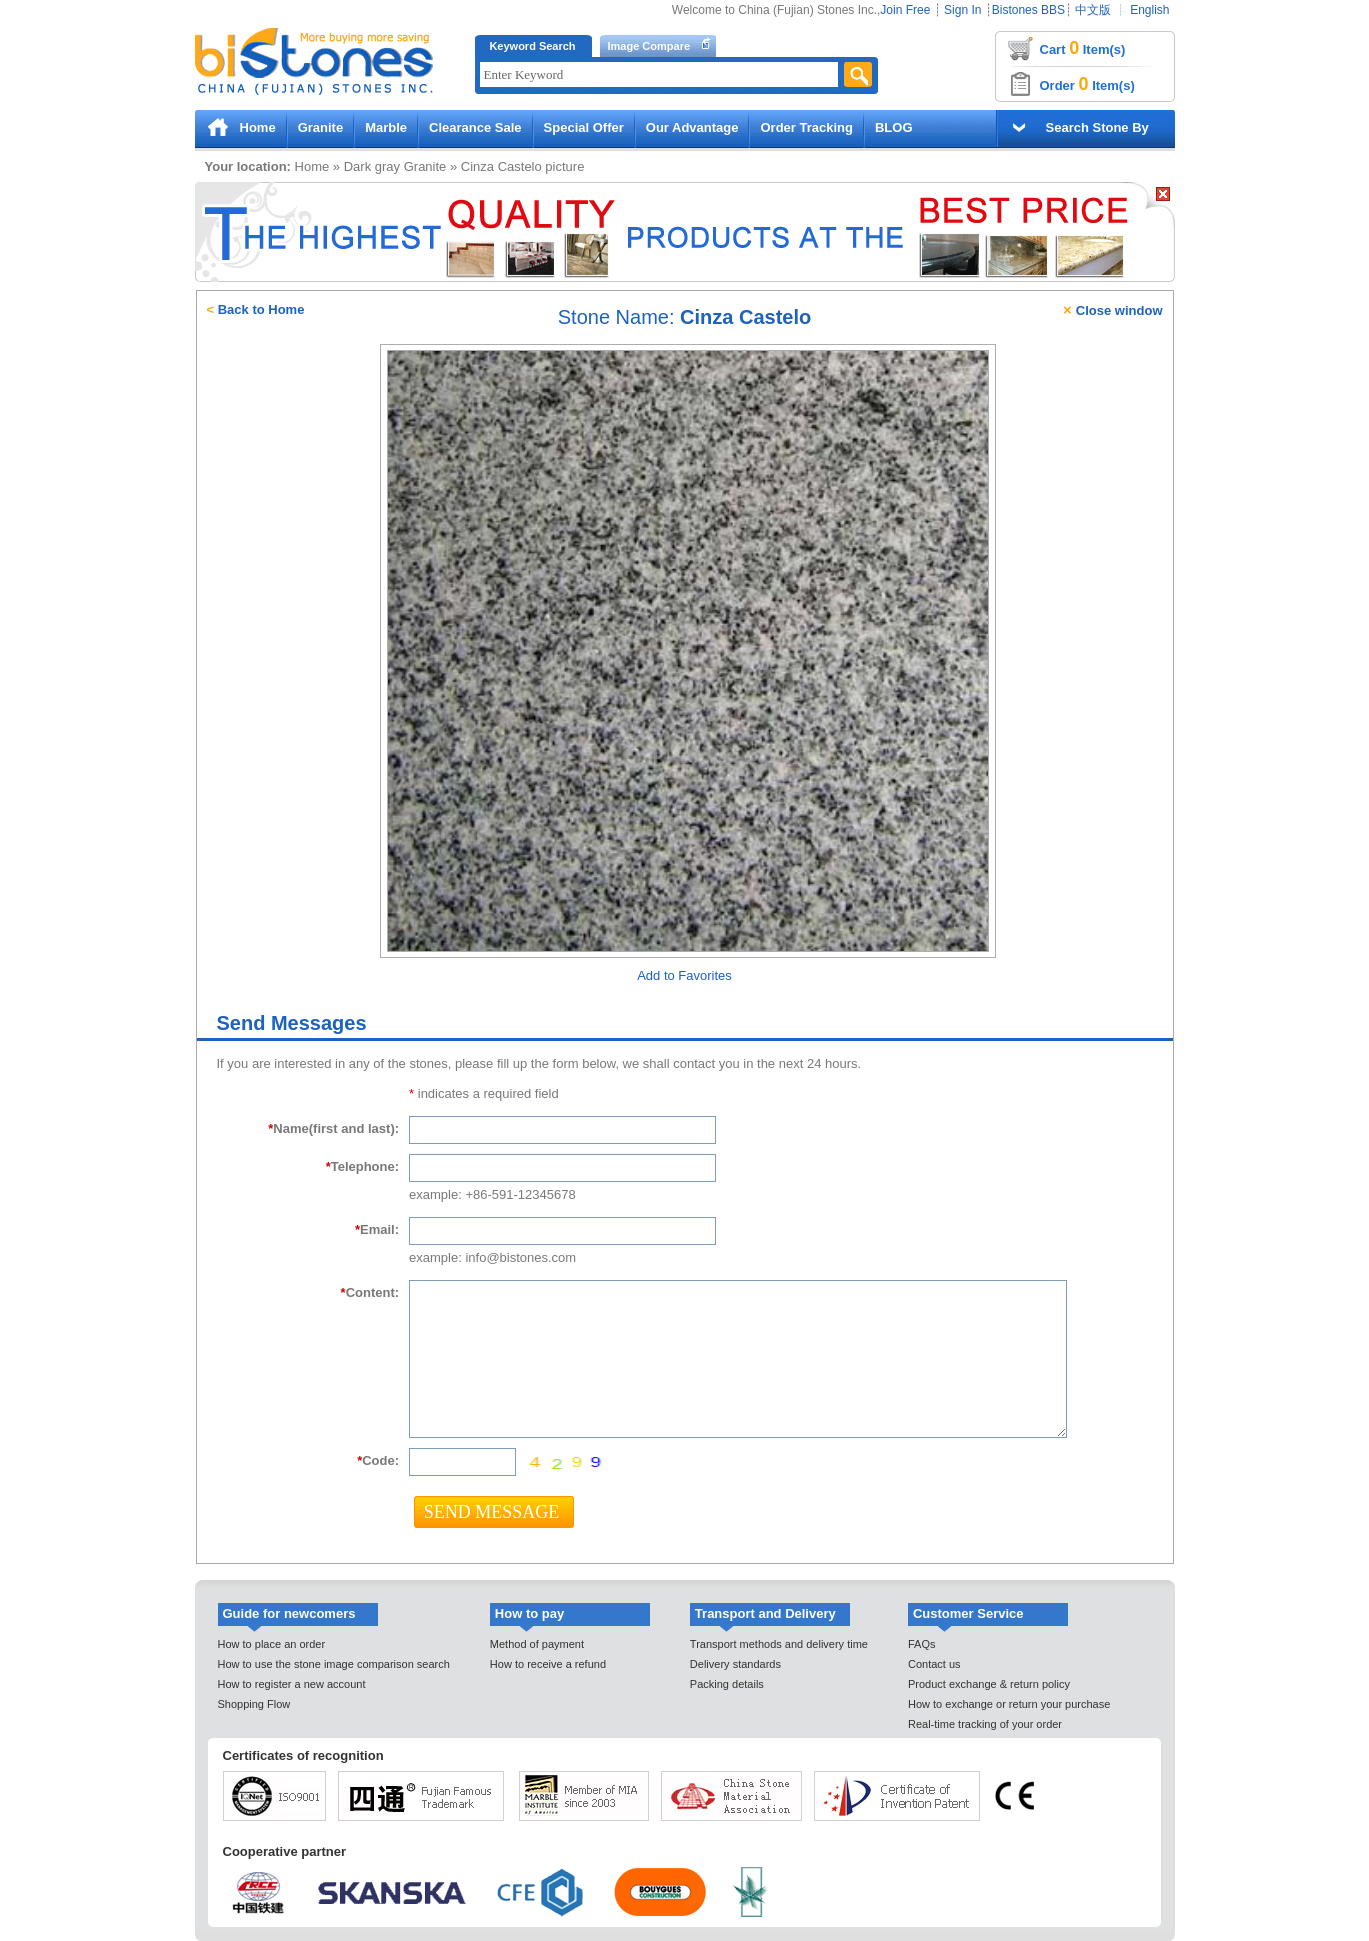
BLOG (894, 127)
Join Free (905, 10)
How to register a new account (292, 1684)
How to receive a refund (548, 1664)
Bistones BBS (1028, 10)
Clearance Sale (475, 127)
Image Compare (649, 46)
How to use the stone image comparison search (334, 1664)
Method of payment (537, 1644)
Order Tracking (806, 127)
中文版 (1093, 10)
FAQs (922, 1644)
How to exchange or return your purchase (1009, 1704)
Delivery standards (735, 1664)
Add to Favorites (684, 975)
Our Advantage (692, 127)
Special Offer (584, 127)
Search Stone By (1097, 127)
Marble (386, 127)
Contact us (934, 1664)
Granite (321, 127)
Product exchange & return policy (989, 1684)
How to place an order (272, 1644)
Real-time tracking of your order (985, 1724)
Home (258, 127)
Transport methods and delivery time (779, 1644)
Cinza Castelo (501, 166)
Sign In (962, 10)
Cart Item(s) (1083, 48)
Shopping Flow (254, 1704)
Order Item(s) (1087, 84)
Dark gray (372, 166)
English (1149, 10)
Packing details (727, 1684)
